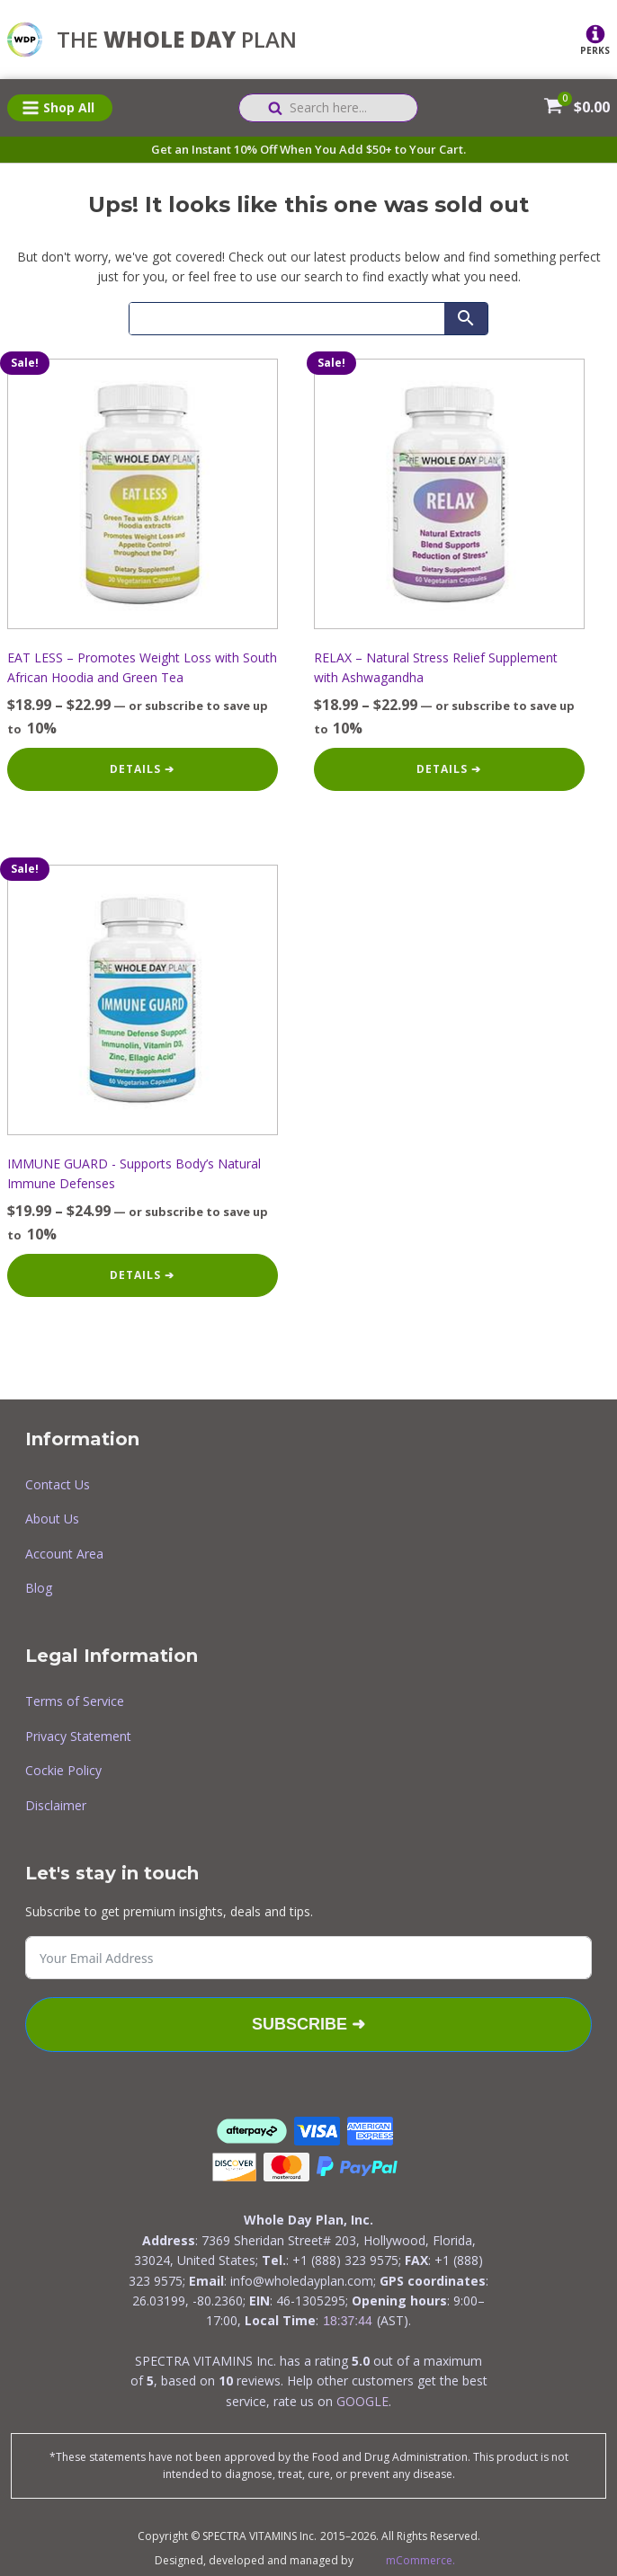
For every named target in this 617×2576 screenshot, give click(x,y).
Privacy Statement (78, 1736)
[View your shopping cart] (553, 107)
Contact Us (57, 1484)
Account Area (64, 1553)
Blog (38, 1587)
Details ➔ (142, 769)
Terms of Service (74, 1701)
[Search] (287, 318)
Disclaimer (55, 1805)
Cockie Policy (63, 1770)
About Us (52, 1518)
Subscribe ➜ (308, 2024)
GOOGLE (362, 2401)
